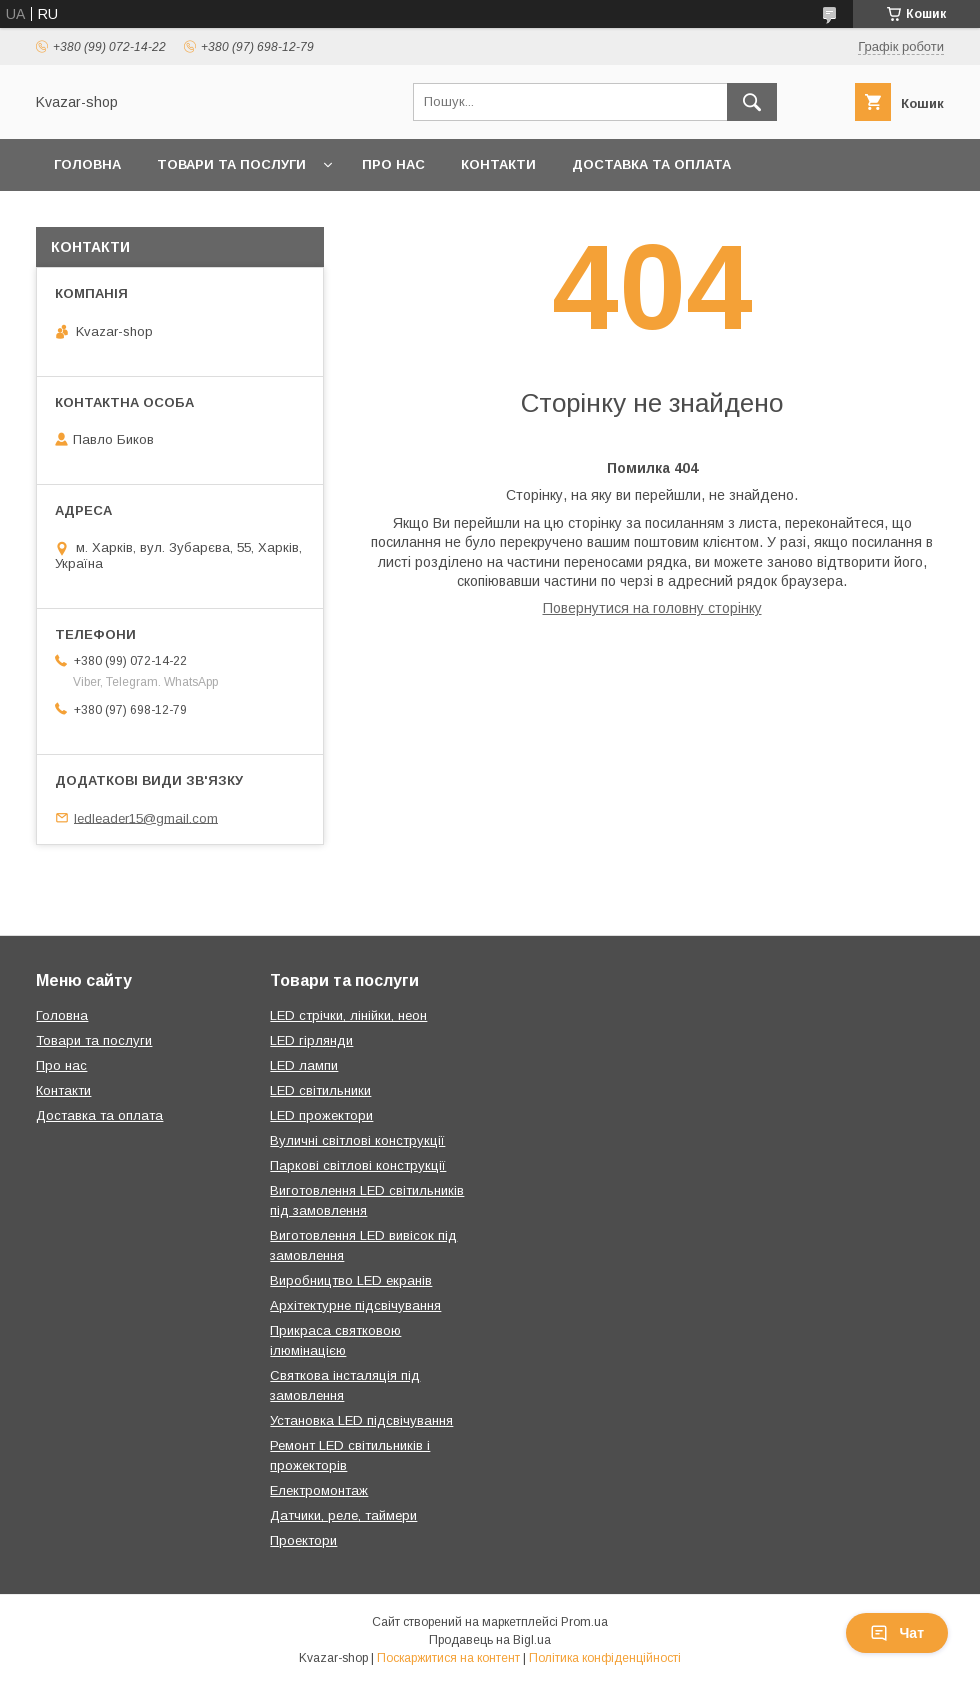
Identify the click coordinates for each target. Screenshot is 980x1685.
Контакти (498, 164)
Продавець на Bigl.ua (490, 1640)
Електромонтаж (319, 1490)
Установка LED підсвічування (361, 1420)
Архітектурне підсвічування (355, 1305)
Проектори (303, 1540)
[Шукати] (752, 102)
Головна (87, 164)
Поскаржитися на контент (448, 1658)
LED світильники (320, 1090)
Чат (897, 1633)
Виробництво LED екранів (351, 1280)
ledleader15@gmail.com (146, 817)
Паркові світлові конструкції (358, 1165)
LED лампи (304, 1065)
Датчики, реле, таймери (343, 1515)
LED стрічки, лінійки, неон (348, 1015)
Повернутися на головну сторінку (652, 608)
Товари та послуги (231, 164)
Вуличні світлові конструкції (357, 1140)
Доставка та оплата (651, 164)
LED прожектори (321, 1115)
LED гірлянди (311, 1040)
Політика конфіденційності (605, 1658)
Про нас (393, 164)
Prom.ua (584, 1622)
